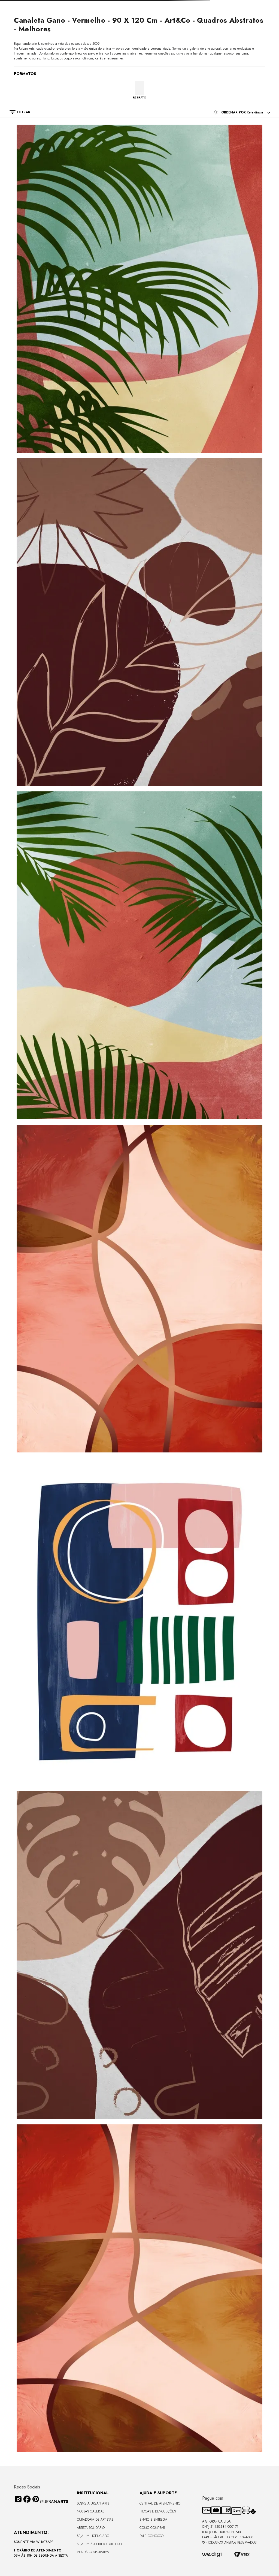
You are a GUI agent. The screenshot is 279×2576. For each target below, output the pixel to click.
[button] (17, 112)
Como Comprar (152, 2527)
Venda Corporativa (93, 2552)
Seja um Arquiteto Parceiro (99, 2544)
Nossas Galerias (90, 2511)
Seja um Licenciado (93, 2535)
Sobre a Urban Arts (93, 2503)
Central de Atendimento (160, 2503)
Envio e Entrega (153, 2519)
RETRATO (139, 97)
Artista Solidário (91, 2527)
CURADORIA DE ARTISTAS (95, 2519)
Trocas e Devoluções (158, 2511)
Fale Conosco (151, 2535)
